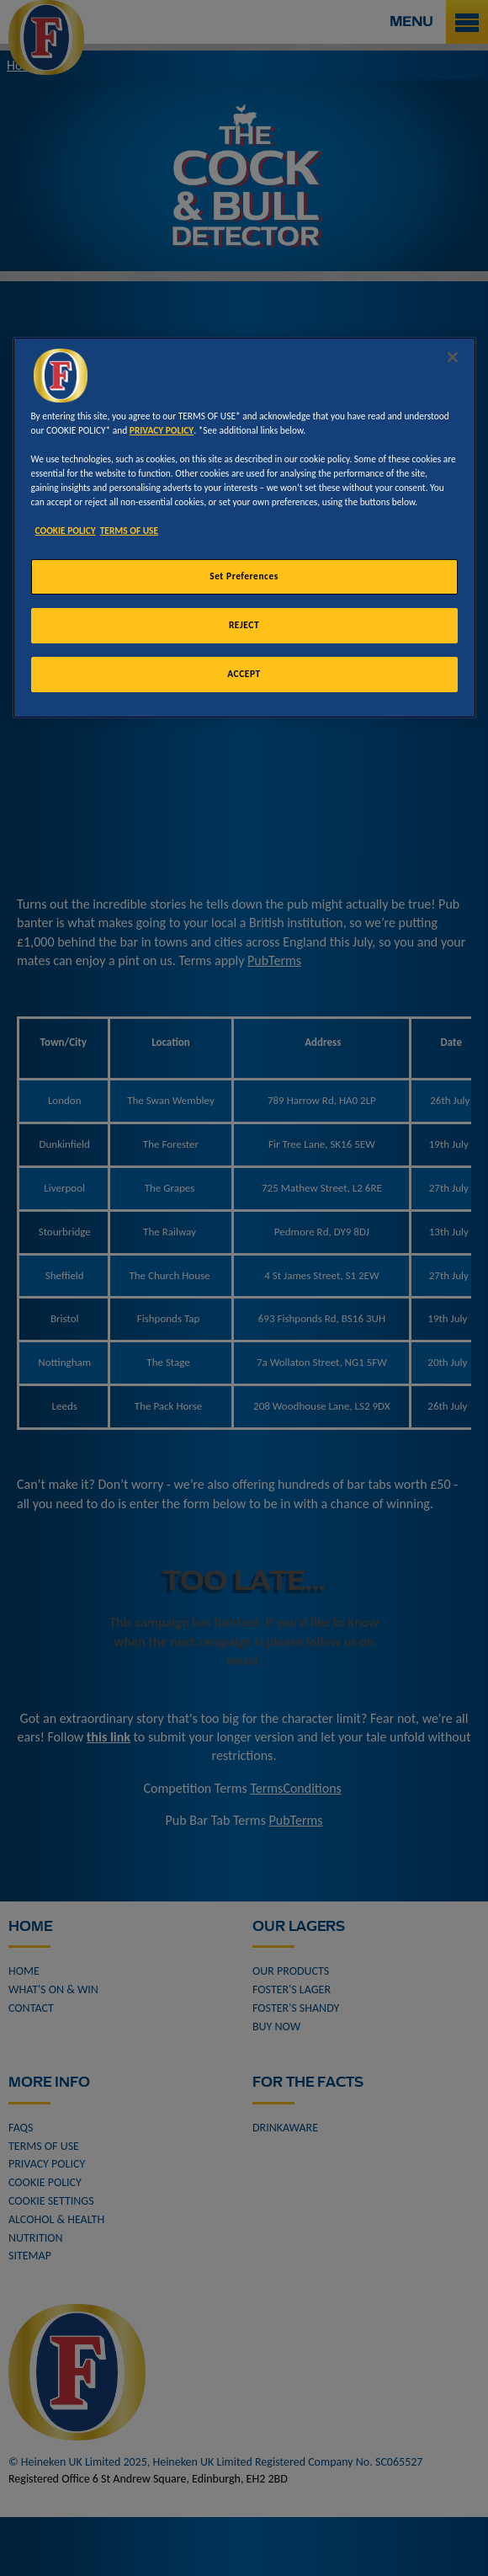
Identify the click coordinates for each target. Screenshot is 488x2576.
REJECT (244, 625)
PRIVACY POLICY (162, 430)
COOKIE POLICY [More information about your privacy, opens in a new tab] (65, 530)
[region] (244, 527)
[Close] (452, 357)
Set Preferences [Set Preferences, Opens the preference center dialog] (244, 576)
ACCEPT (243, 674)
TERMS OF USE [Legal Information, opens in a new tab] (129, 530)
